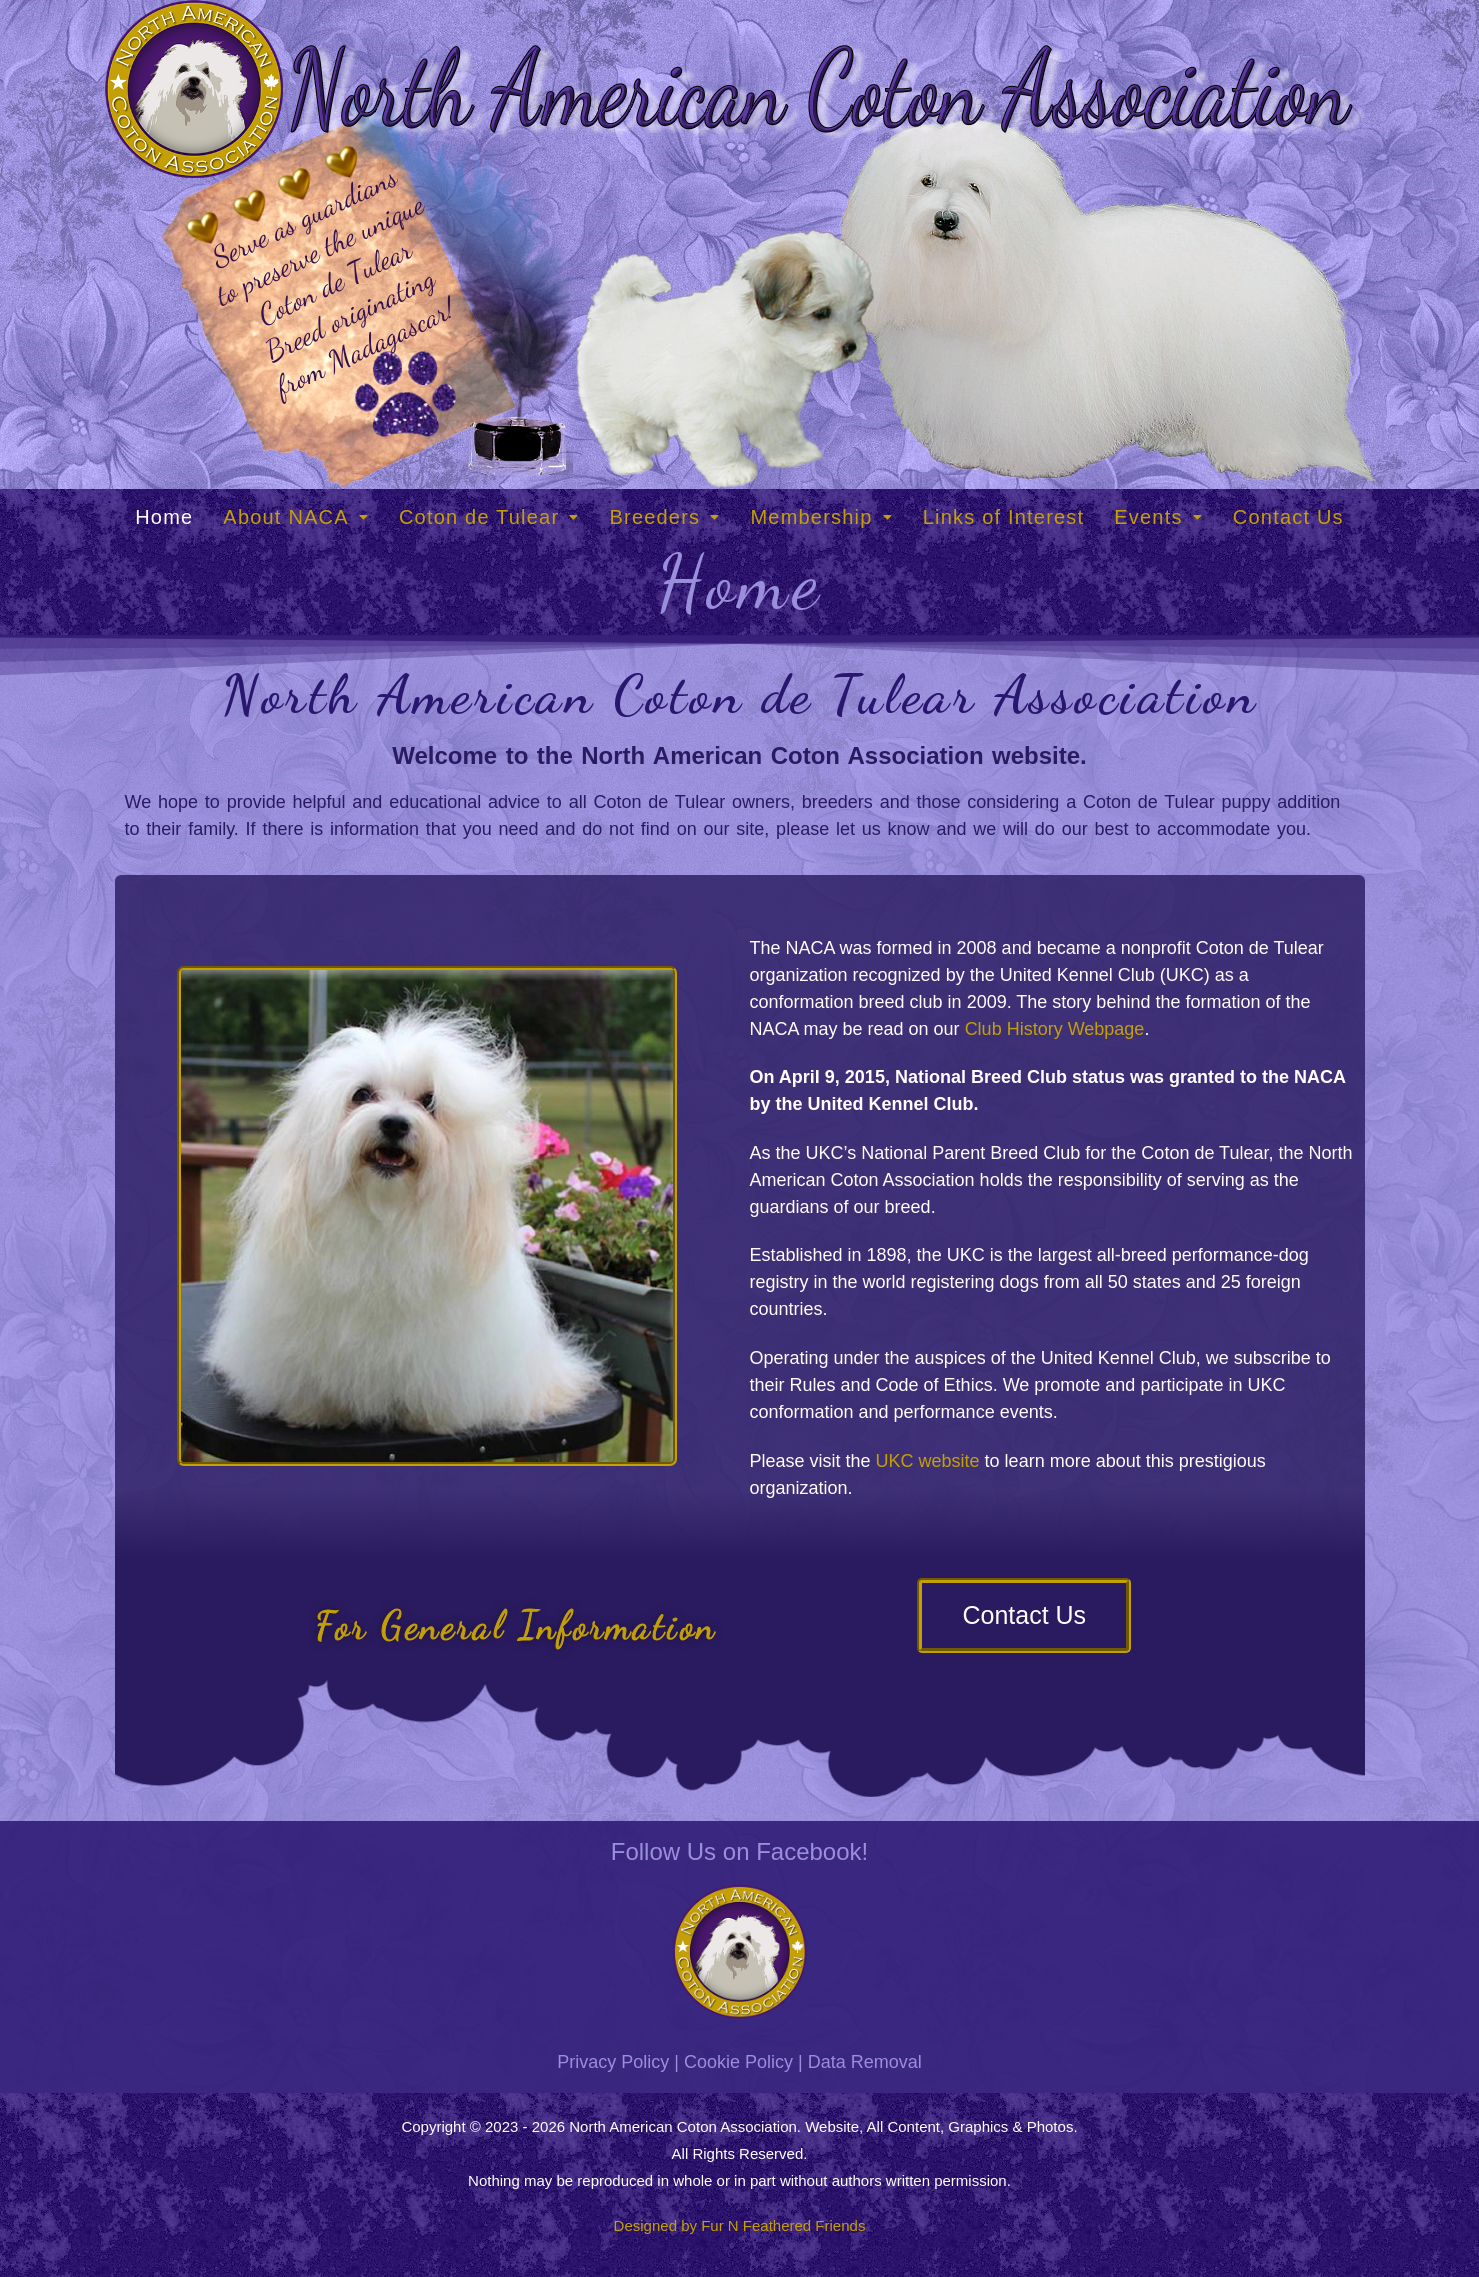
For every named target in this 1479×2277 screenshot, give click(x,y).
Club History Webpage (1055, 1029)
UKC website (928, 1461)
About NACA (296, 517)
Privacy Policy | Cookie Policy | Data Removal (739, 2062)
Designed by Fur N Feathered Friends (740, 2225)
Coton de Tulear (489, 517)
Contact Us (1288, 517)
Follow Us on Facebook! (739, 1851)
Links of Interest (1004, 517)
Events (1158, 517)
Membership (821, 517)
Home (164, 517)
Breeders (664, 517)
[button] (296, 517)
